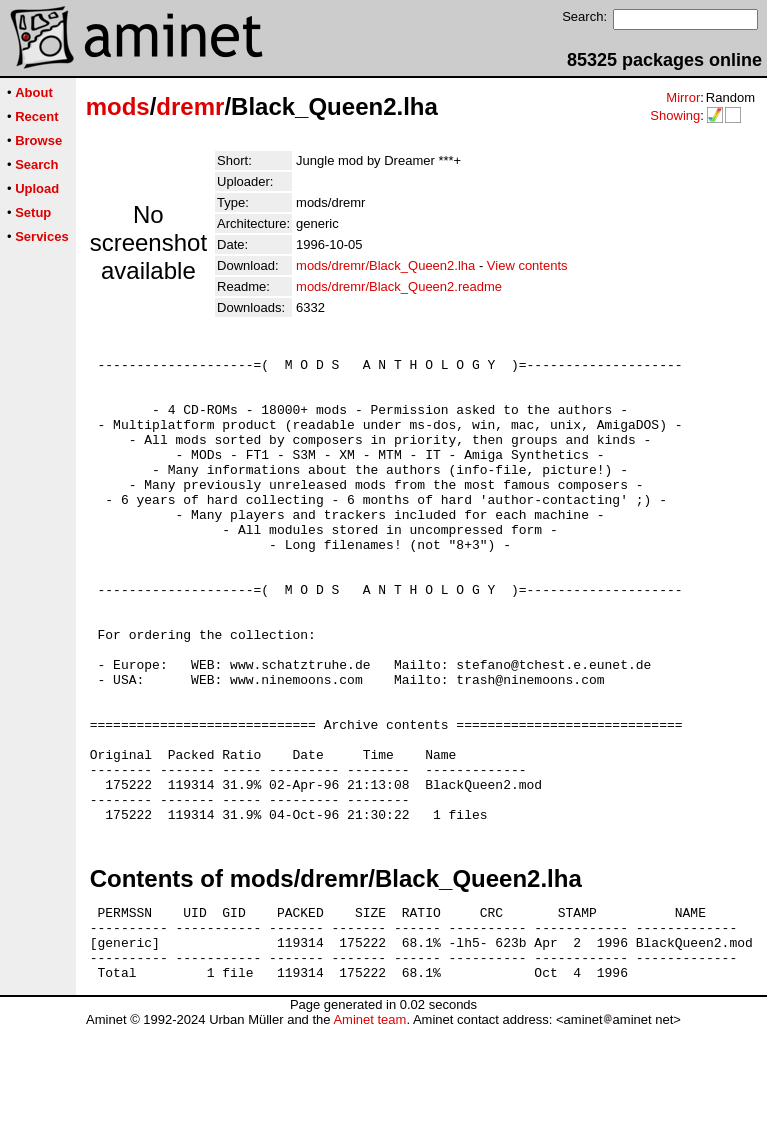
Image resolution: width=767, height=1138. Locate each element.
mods (118, 106)
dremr (190, 106)
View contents (527, 265)
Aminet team (369, 1130)
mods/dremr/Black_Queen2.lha (385, 265)
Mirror (683, 97)
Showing (675, 115)
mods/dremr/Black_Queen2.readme (399, 286)
